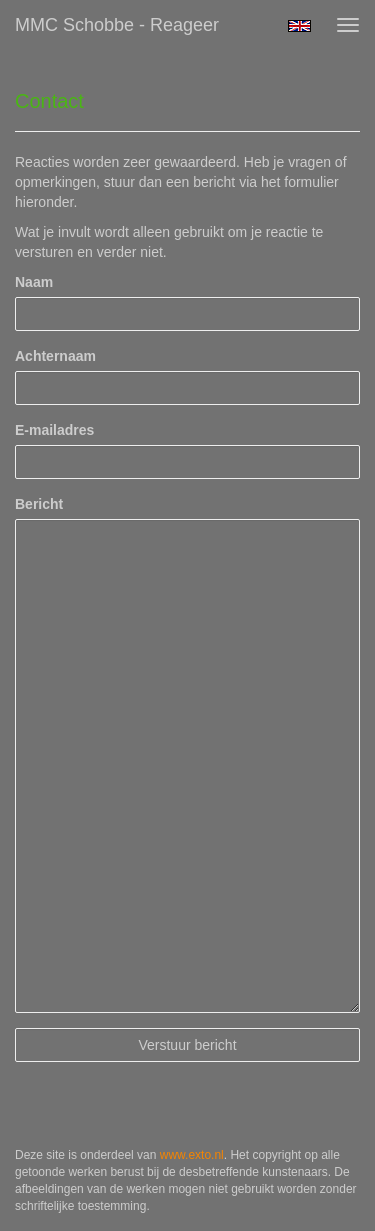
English (299, 26)
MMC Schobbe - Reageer (117, 25)
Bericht (39, 504)
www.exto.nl (192, 1155)
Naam (34, 282)
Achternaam (55, 356)
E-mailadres (54, 430)
